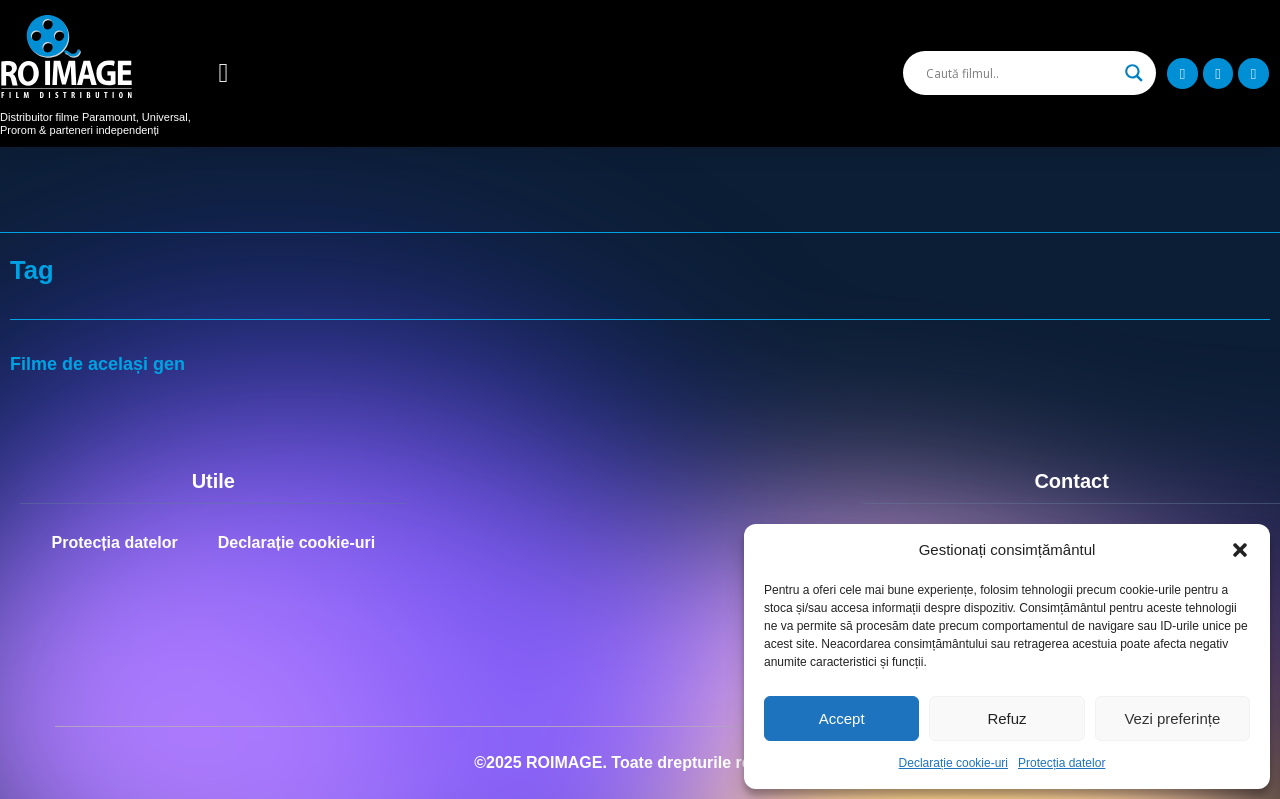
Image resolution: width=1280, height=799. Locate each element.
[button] (1240, 550)
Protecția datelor (1061, 763)
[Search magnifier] (1134, 73)
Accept (842, 718)
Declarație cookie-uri (953, 763)
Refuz (1006, 718)
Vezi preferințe (1172, 718)
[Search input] (1021, 73)
